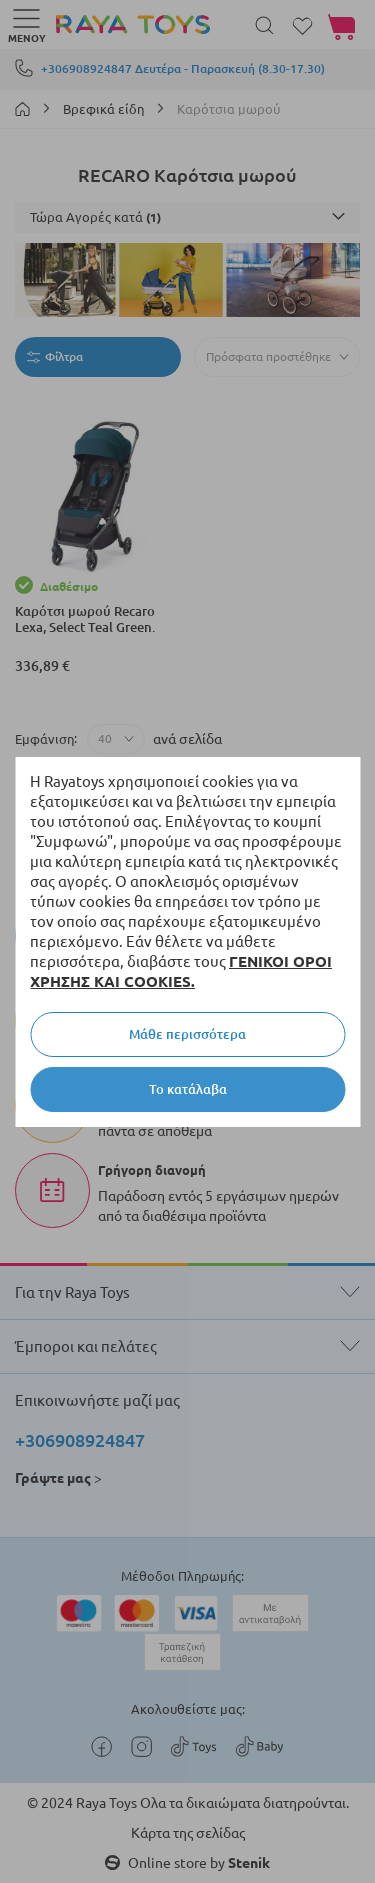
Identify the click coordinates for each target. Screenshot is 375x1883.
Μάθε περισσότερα (187, 1034)
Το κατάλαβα (188, 1089)
